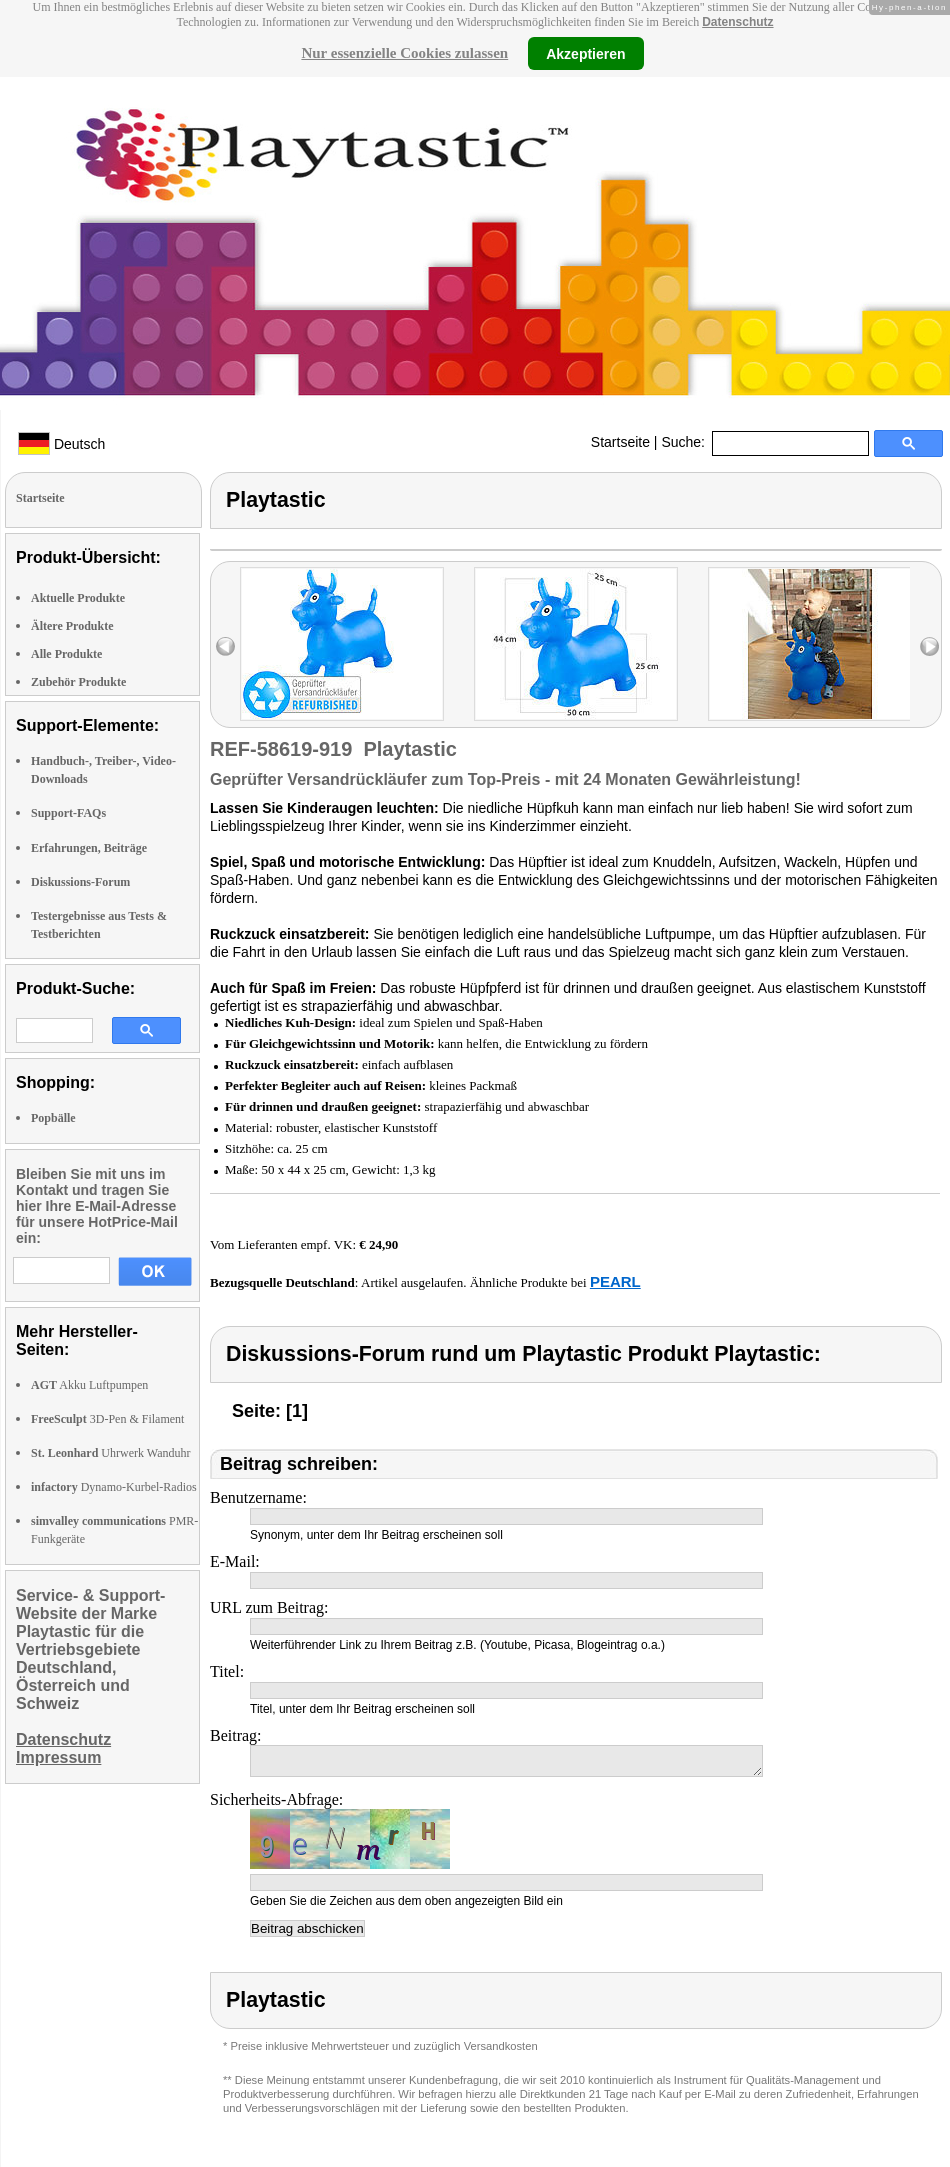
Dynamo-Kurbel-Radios (114, 1487)
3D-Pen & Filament (107, 1419)
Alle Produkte (66, 654)
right (929, 646)
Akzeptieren (585, 53)
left (225, 646)
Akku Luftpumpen (89, 1385)
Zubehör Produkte (78, 682)
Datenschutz (737, 22)
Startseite (620, 442)
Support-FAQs (68, 813)
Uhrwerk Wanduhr (110, 1453)
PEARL (615, 1281)
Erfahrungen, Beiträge (89, 848)
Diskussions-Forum (80, 882)
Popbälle (53, 1118)
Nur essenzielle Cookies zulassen (404, 53)
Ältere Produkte (72, 626)
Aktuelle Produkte (78, 598)
